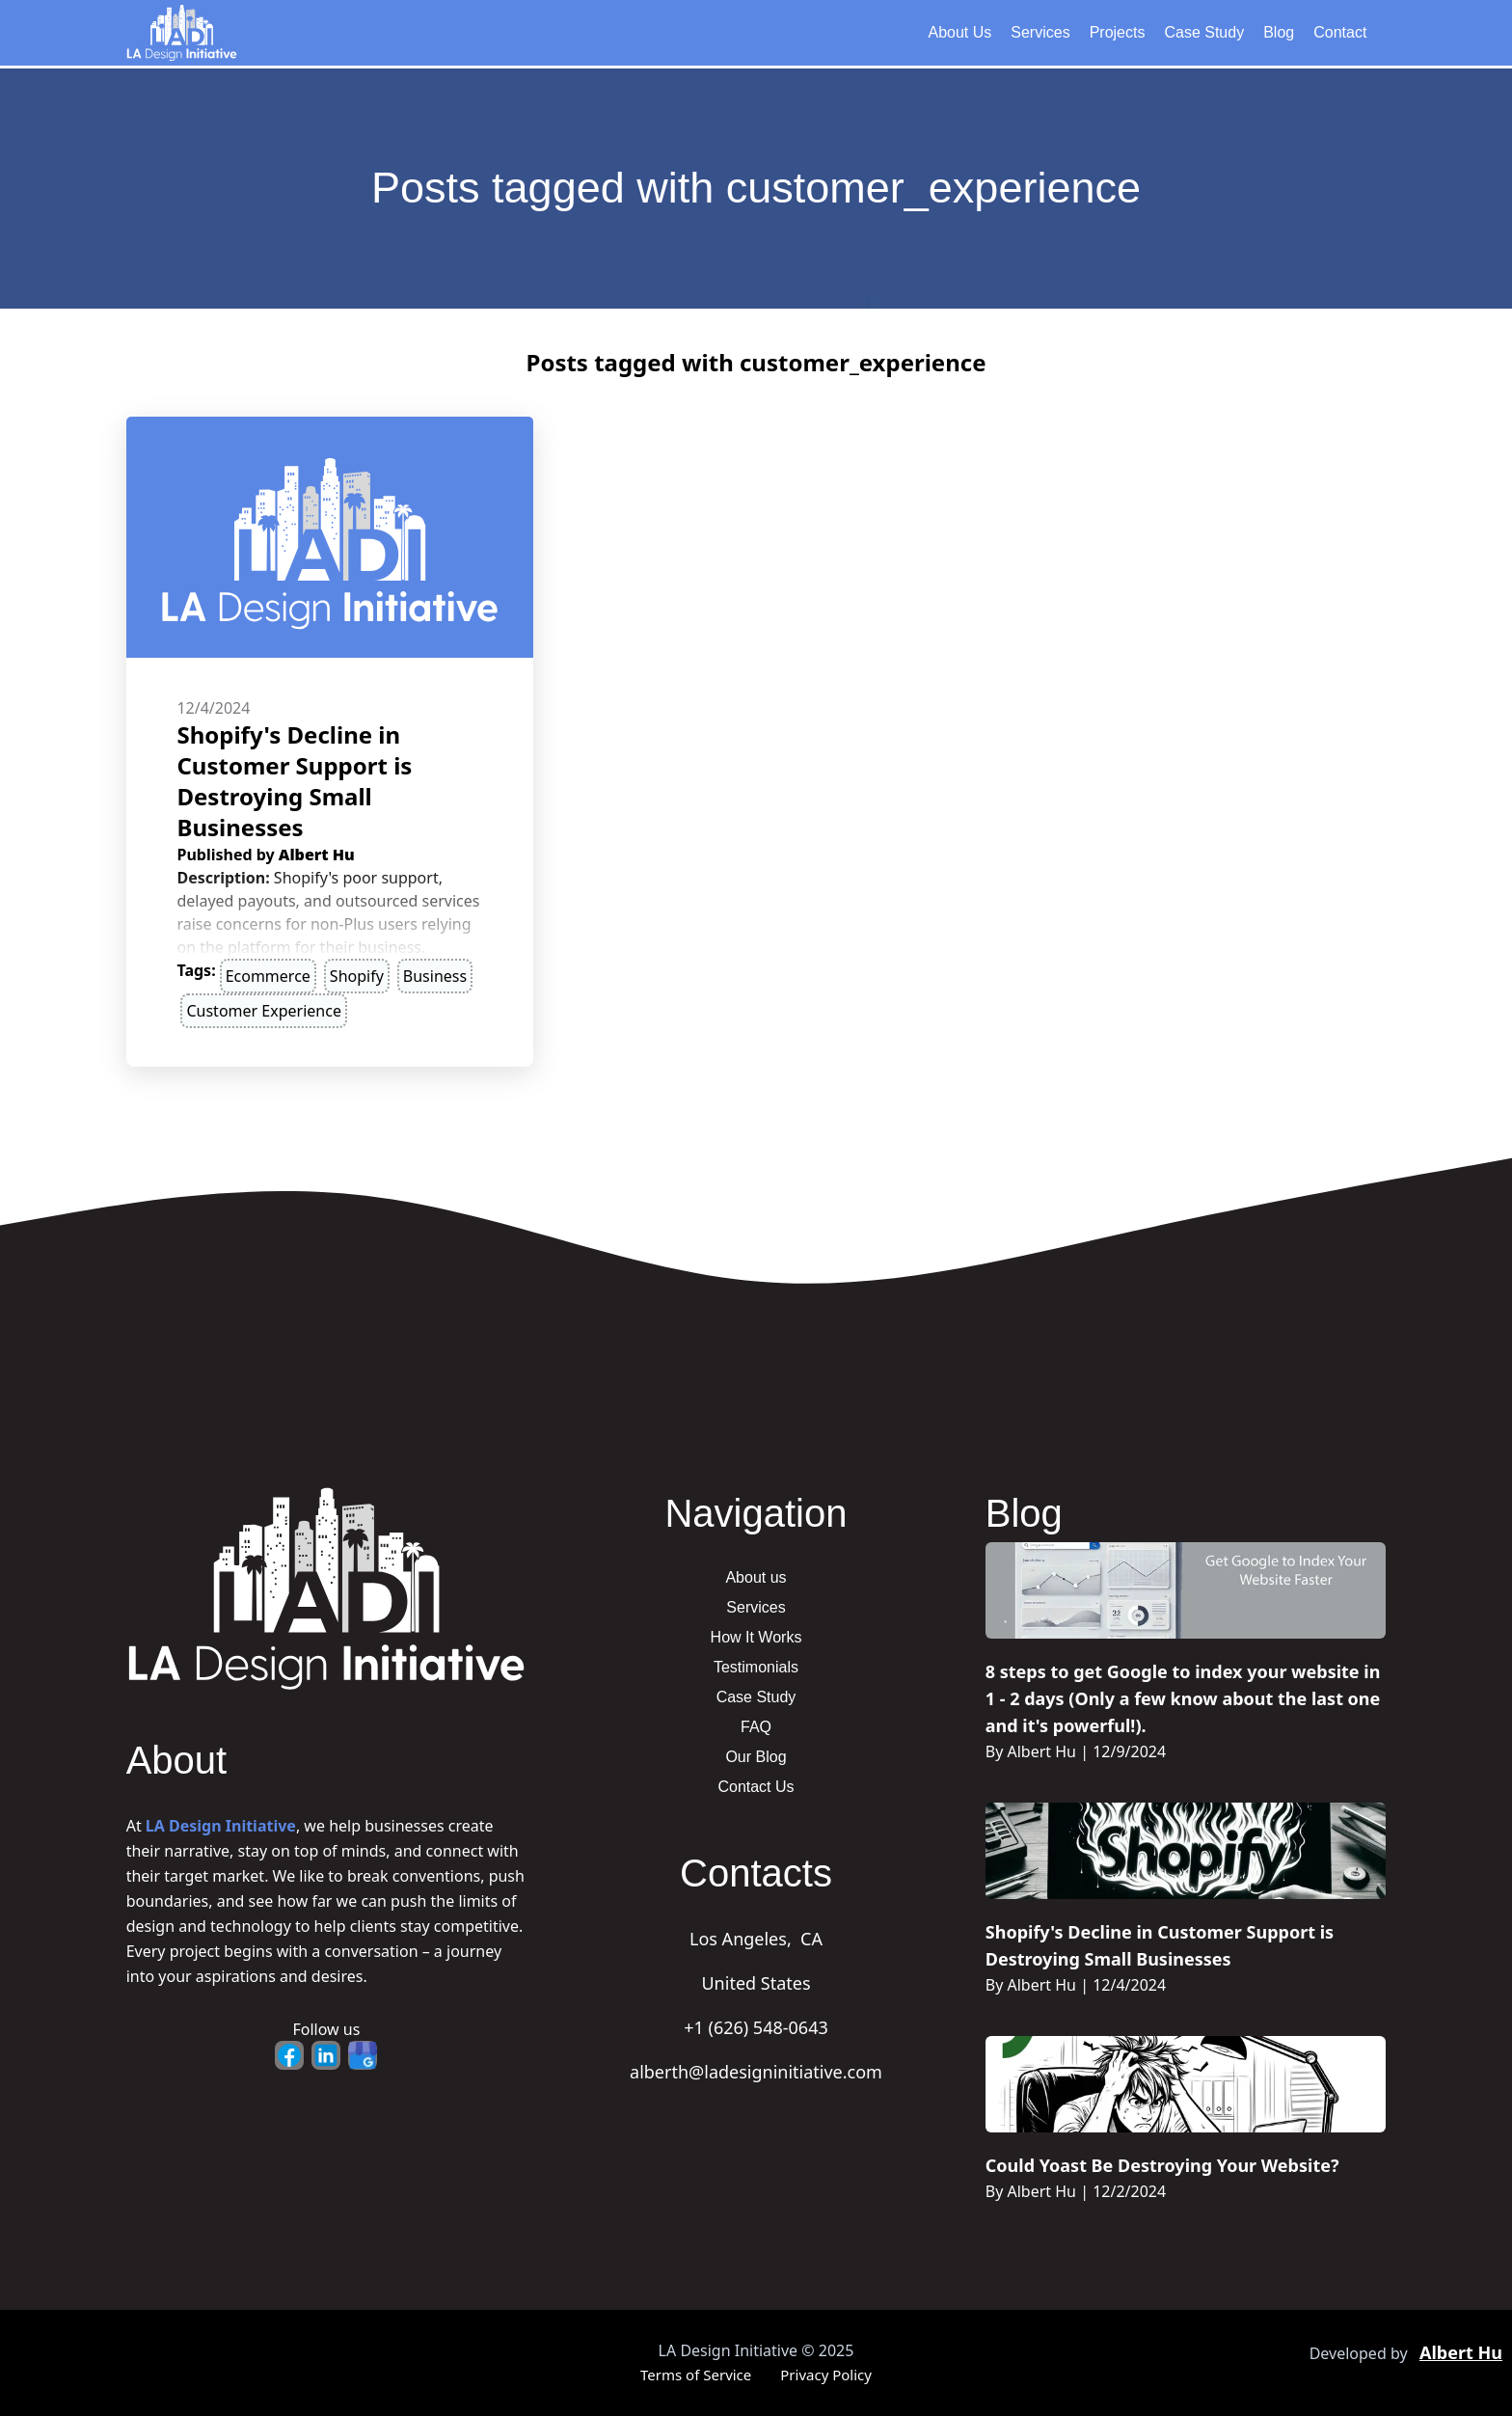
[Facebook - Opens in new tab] (289, 2055)
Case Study (1204, 32)
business (435, 976)
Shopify (357, 976)
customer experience (263, 1010)
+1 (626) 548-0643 (756, 2027)
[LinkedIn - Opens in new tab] (325, 2055)
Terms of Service (695, 2374)
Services (1040, 32)
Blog (1278, 32)
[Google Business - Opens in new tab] (362, 2055)
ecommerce (268, 976)
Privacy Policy (826, 2374)
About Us (959, 32)
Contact (1339, 32)
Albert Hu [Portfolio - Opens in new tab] (1460, 2352)
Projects (1118, 32)
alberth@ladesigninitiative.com (756, 2071)
